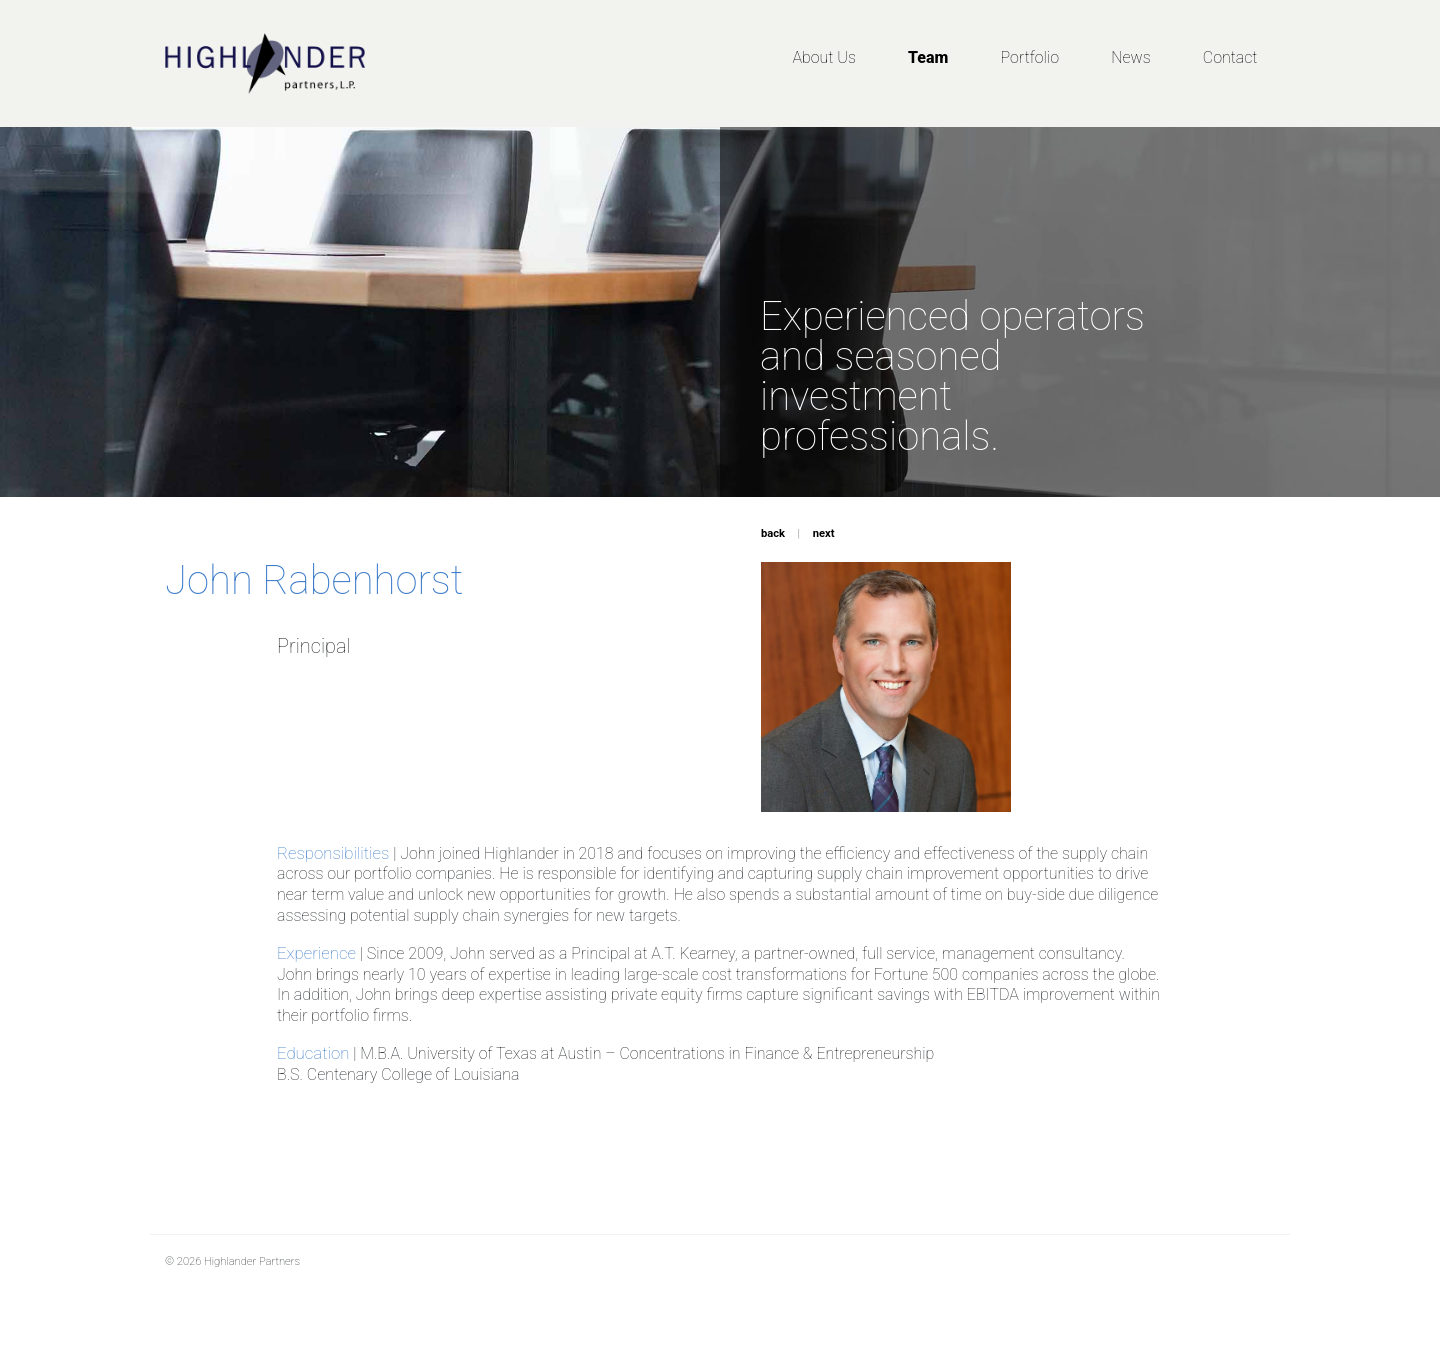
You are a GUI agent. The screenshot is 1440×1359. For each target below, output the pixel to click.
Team (928, 57)
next (824, 533)
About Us (823, 57)
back (773, 533)
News (1130, 57)
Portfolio (1030, 57)
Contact (1230, 57)
